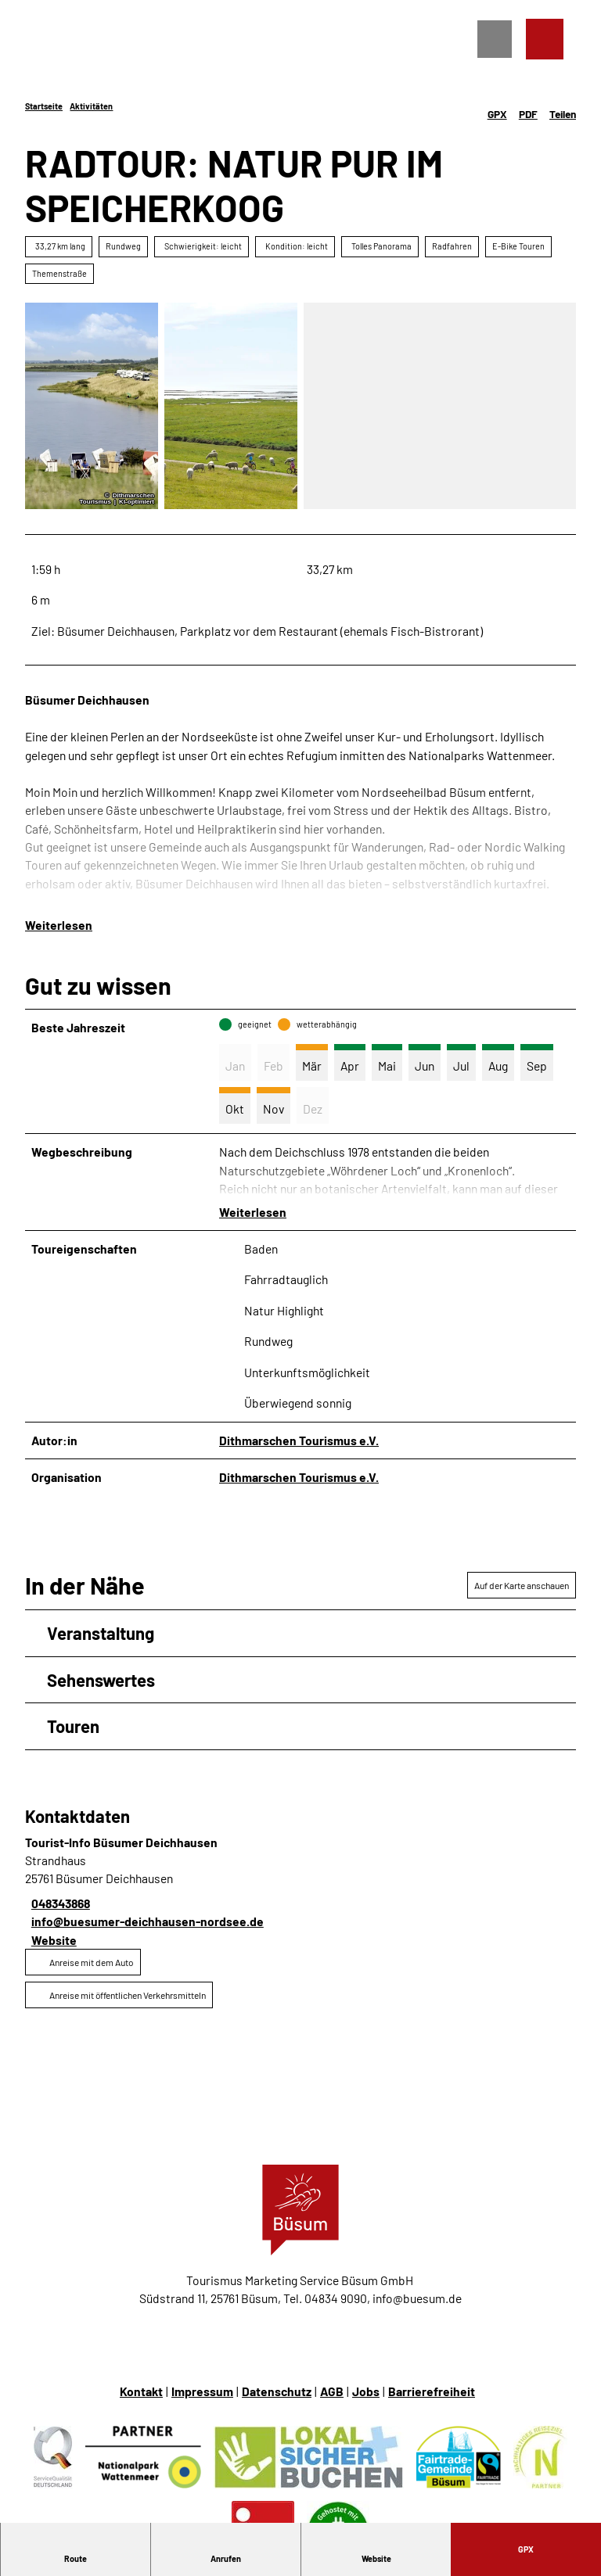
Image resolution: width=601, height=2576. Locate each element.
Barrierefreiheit (431, 2391)
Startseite (44, 106)
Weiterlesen (58, 924)
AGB (332, 2391)
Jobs (366, 2391)
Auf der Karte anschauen (521, 1585)
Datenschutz (276, 2391)
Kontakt (141, 2391)
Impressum (202, 2391)
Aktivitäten (91, 106)
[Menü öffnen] (494, 40)
